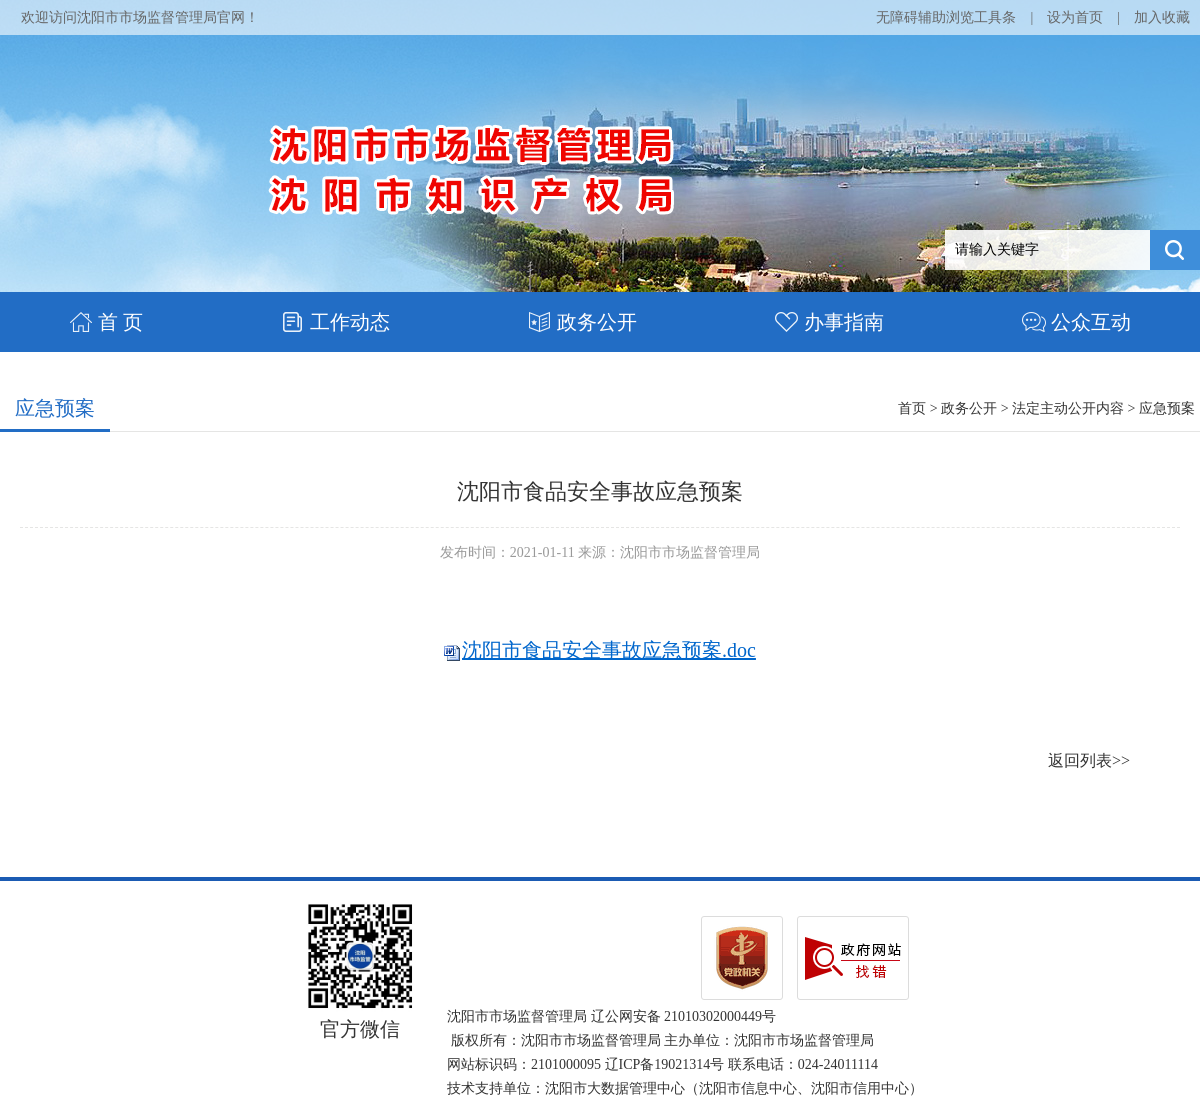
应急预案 (55, 408)
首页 (912, 408)
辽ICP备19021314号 (665, 1064)
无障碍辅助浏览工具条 (946, 17)
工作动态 (335, 322)
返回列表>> (1089, 760)
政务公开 (582, 322)
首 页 (106, 322)
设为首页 (1075, 17)
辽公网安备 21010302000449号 (684, 1016)
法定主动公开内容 (1068, 408)
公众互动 (1076, 322)
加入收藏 (1162, 17)
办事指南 (829, 322)
